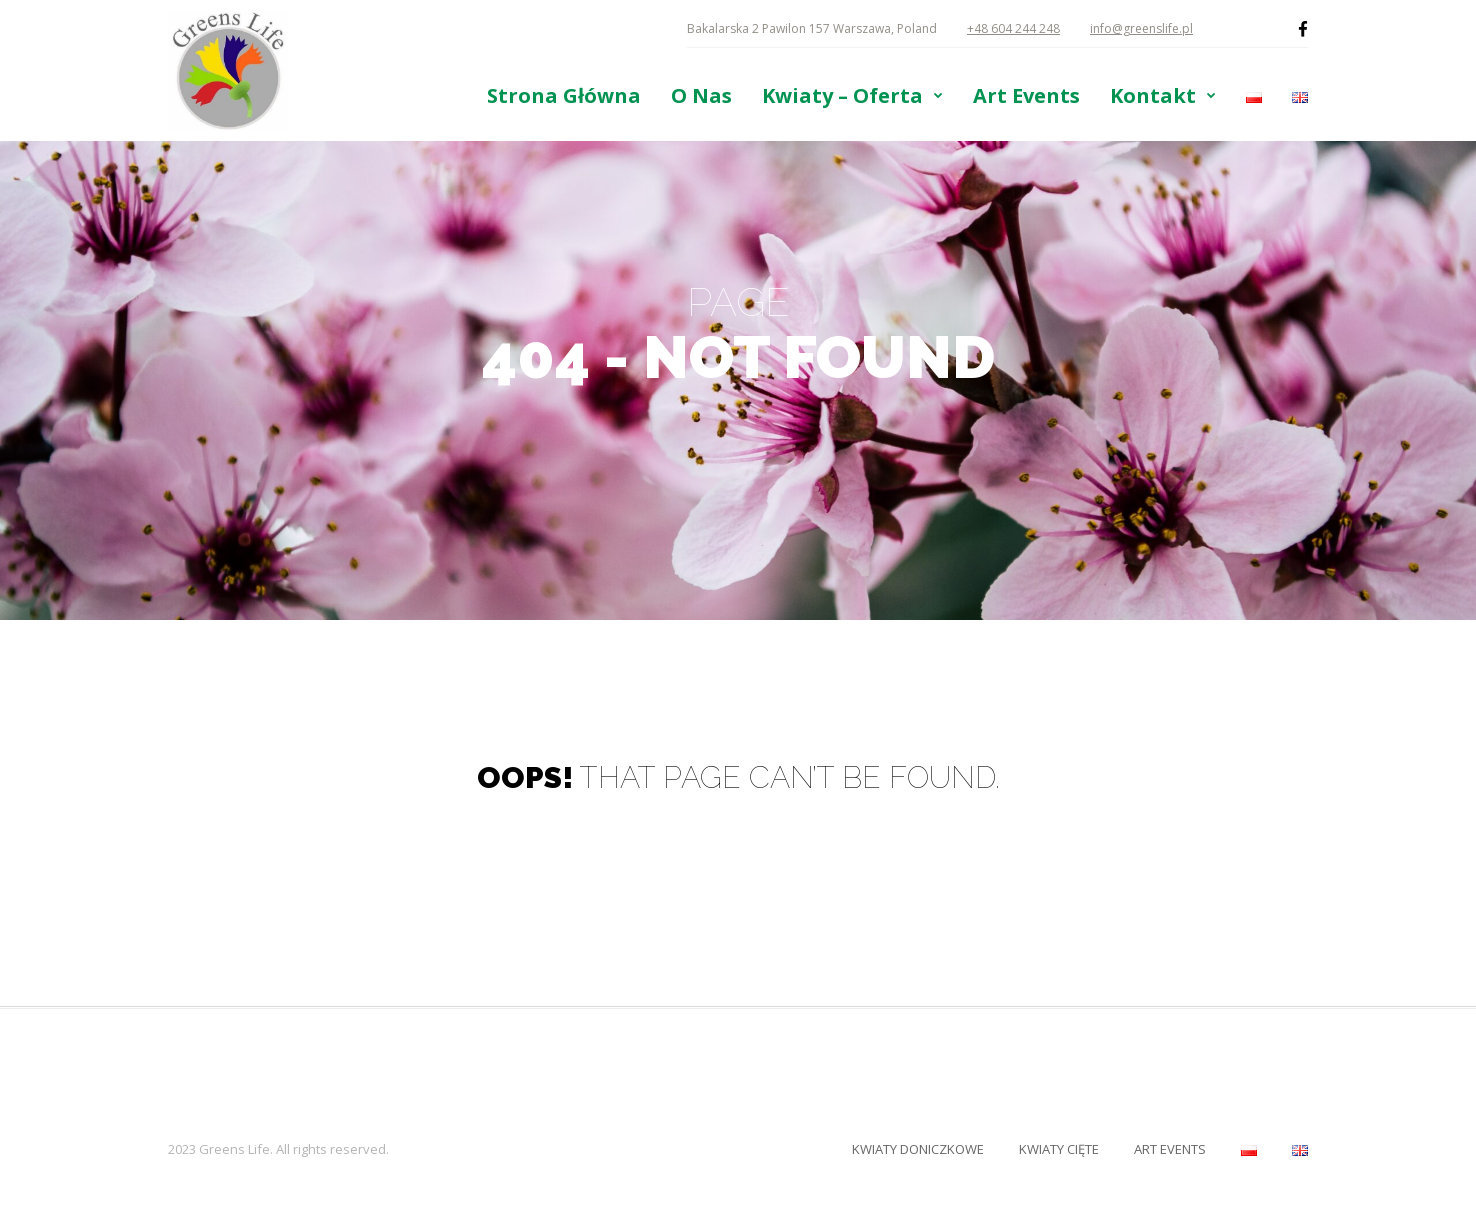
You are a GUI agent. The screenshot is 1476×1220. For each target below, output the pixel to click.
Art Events (1026, 96)
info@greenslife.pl (1141, 28)
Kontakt (1153, 96)
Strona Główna (564, 96)
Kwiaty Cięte (1059, 1149)
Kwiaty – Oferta (842, 96)
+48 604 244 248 (1013, 28)
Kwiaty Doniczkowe (918, 1149)
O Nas (701, 96)
